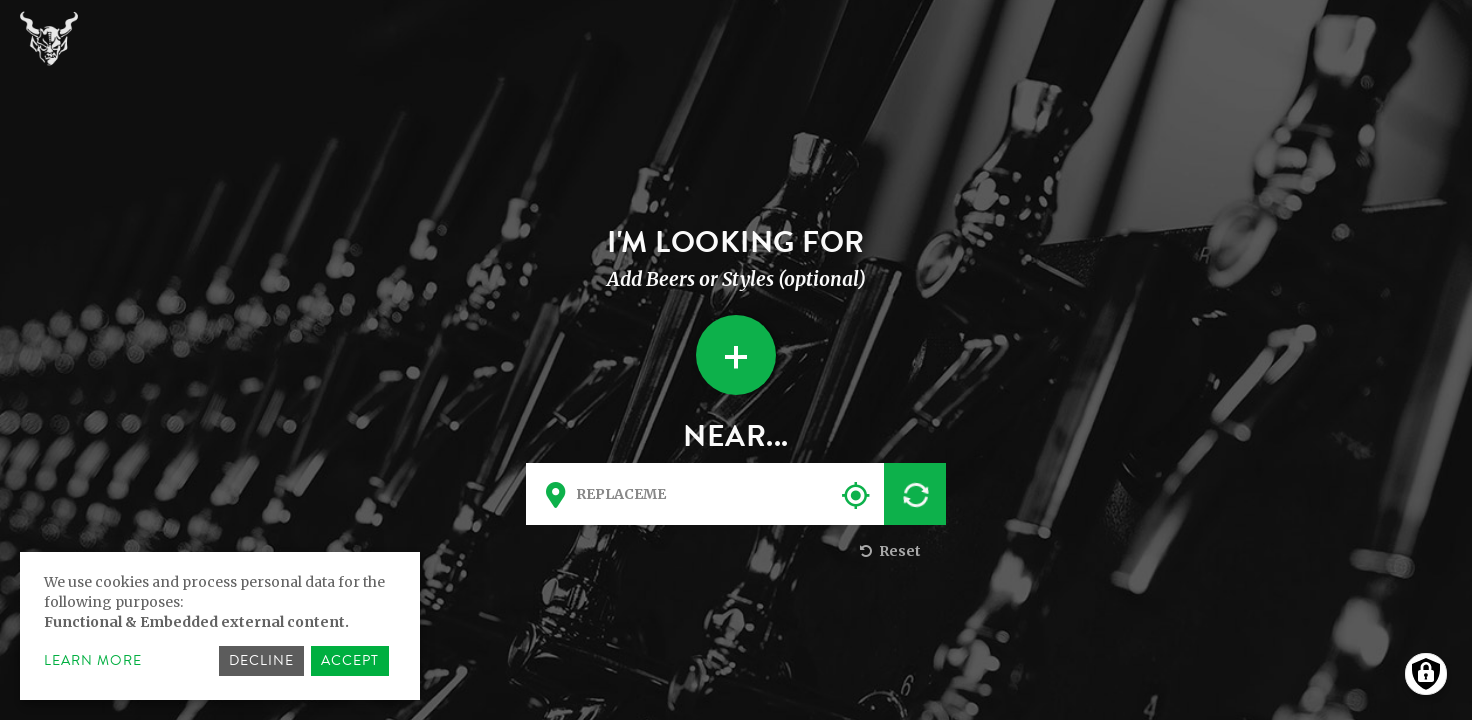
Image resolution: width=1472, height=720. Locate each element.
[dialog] (220, 626)
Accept (350, 660)
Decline (261, 660)
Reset (888, 551)
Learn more (93, 661)
